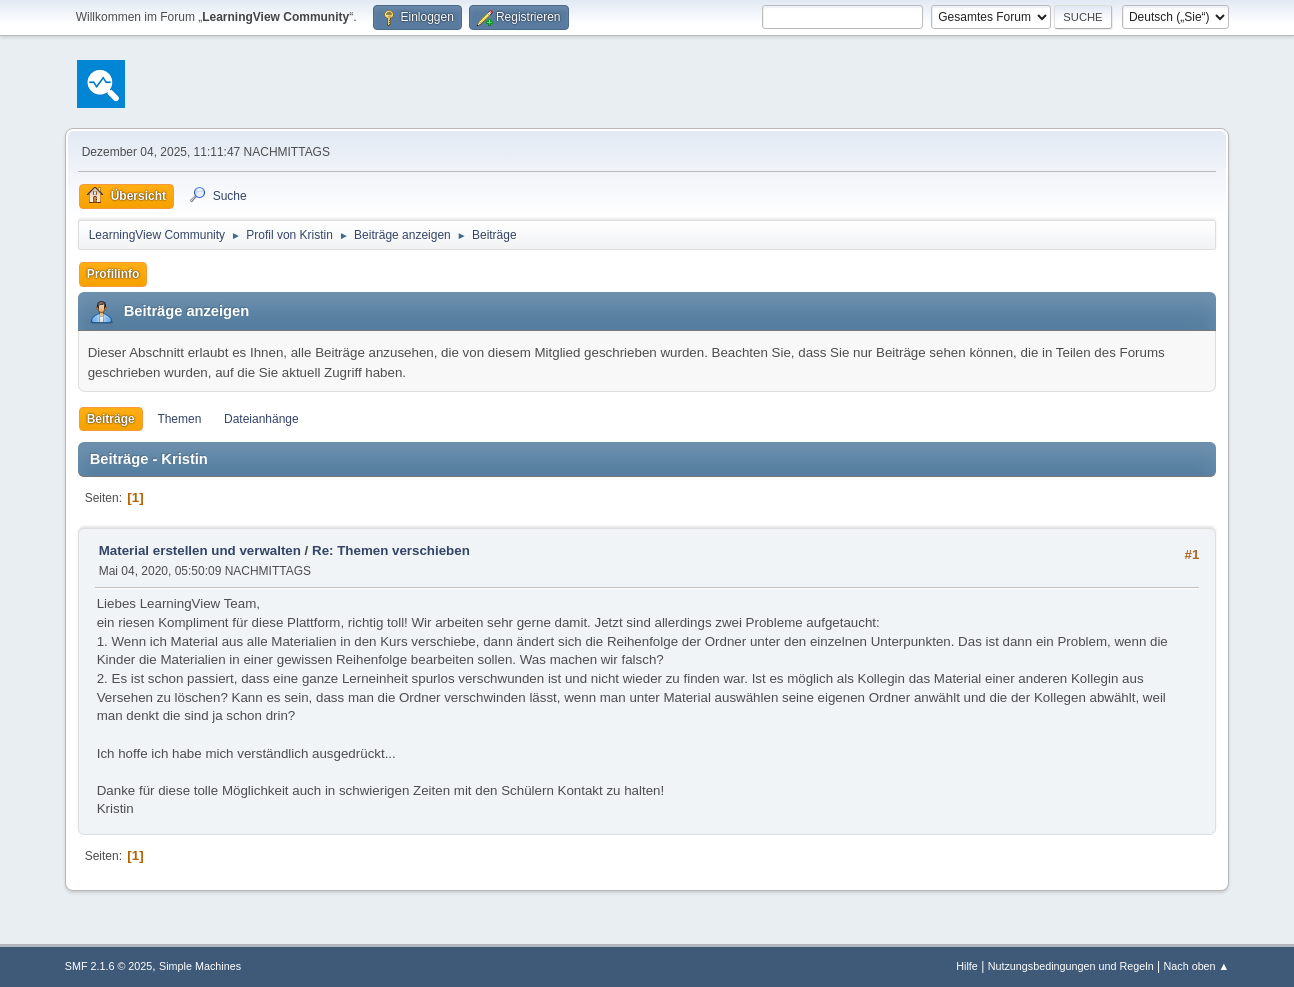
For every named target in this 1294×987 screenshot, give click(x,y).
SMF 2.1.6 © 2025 (109, 966)
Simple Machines (200, 966)
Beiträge (111, 419)
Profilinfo (113, 274)
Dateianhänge (261, 419)
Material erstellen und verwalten (200, 550)
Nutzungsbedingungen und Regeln (1071, 966)
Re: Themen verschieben (391, 550)
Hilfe (967, 966)
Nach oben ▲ (1196, 966)
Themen (179, 419)
